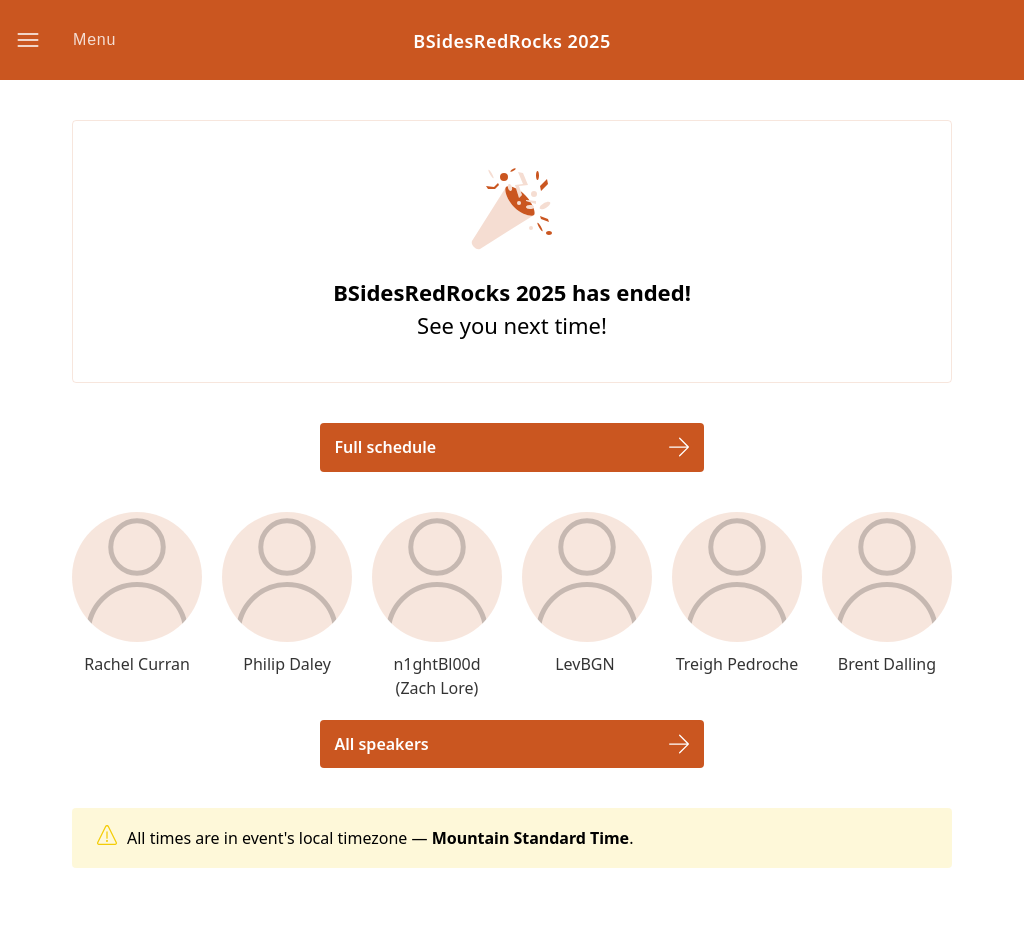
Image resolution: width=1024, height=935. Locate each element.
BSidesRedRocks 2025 (512, 40)
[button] (81, 40)
